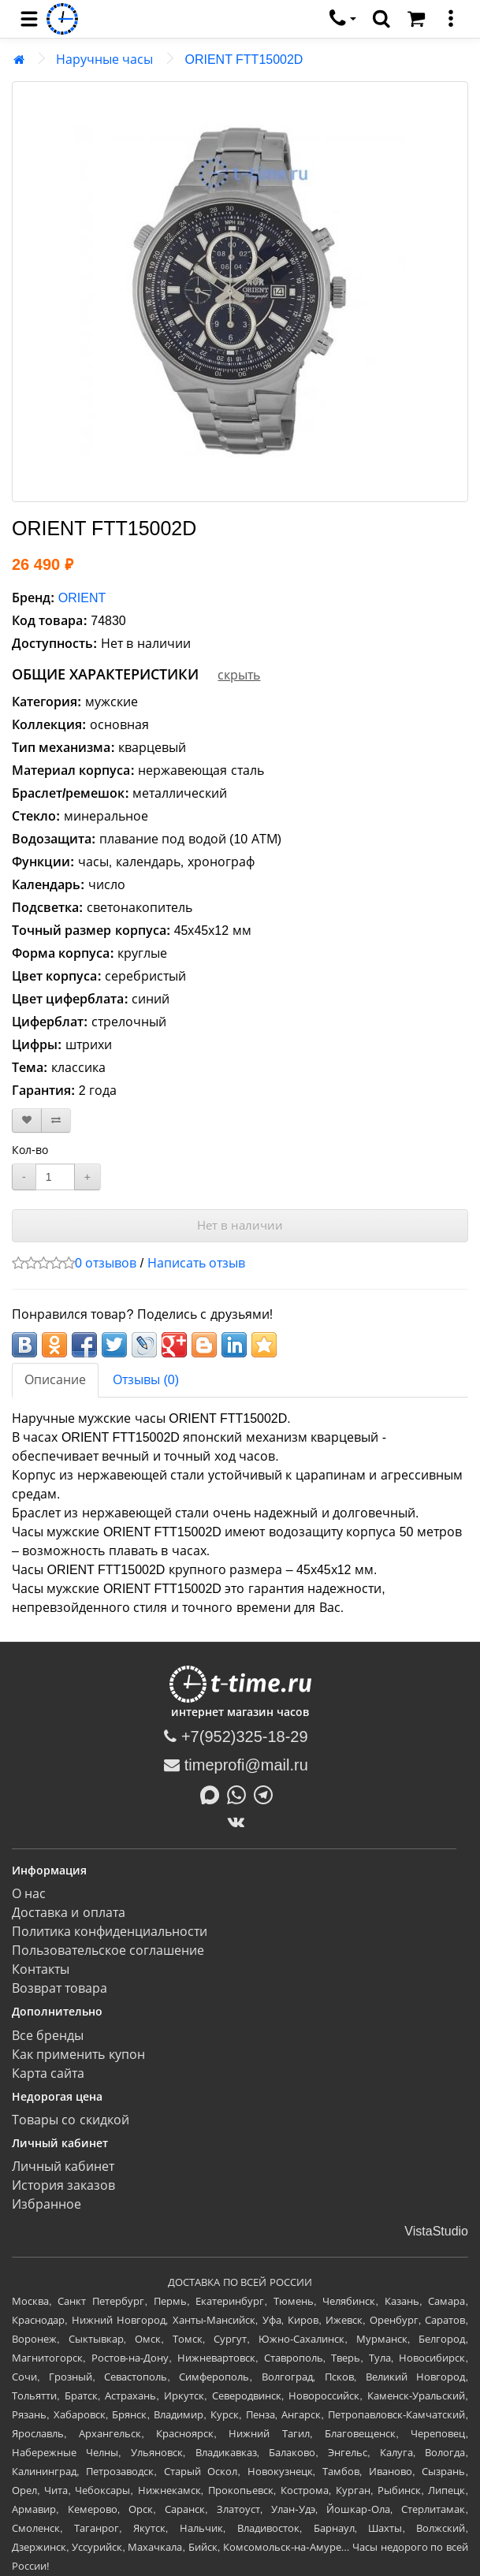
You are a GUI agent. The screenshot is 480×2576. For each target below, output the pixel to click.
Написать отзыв (196, 1263)
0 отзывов (105, 1263)
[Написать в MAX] (213, 1793)
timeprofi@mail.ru (236, 1765)
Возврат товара (59, 1988)
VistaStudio (436, 2231)
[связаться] (343, 19)
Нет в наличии (240, 1225)
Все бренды (48, 2035)
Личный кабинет (63, 2166)
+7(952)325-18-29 (235, 1736)
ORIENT (82, 598)
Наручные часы (104, 59)
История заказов (63, 2185)
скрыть (239, 675)
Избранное (46, 2204)
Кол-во (30, 1150)
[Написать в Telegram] (267, 1793)
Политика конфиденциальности (109, 1931)
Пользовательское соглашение (108, 1950)
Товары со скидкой (70, 2120)
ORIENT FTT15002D (243, 59)
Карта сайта (48, 2073)
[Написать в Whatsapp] (240, 1793)
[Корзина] (416, 19)
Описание (55, 1380)
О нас (29, 1893)
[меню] (450, 19)
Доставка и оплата (68, 1912)
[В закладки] (27, 1120)
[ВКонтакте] (240, 1821)
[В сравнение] (56, 1120)
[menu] (29, 19)
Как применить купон (78, 2054)
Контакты (40, 1969)
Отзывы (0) (146, 1380)
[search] (381, 19)
